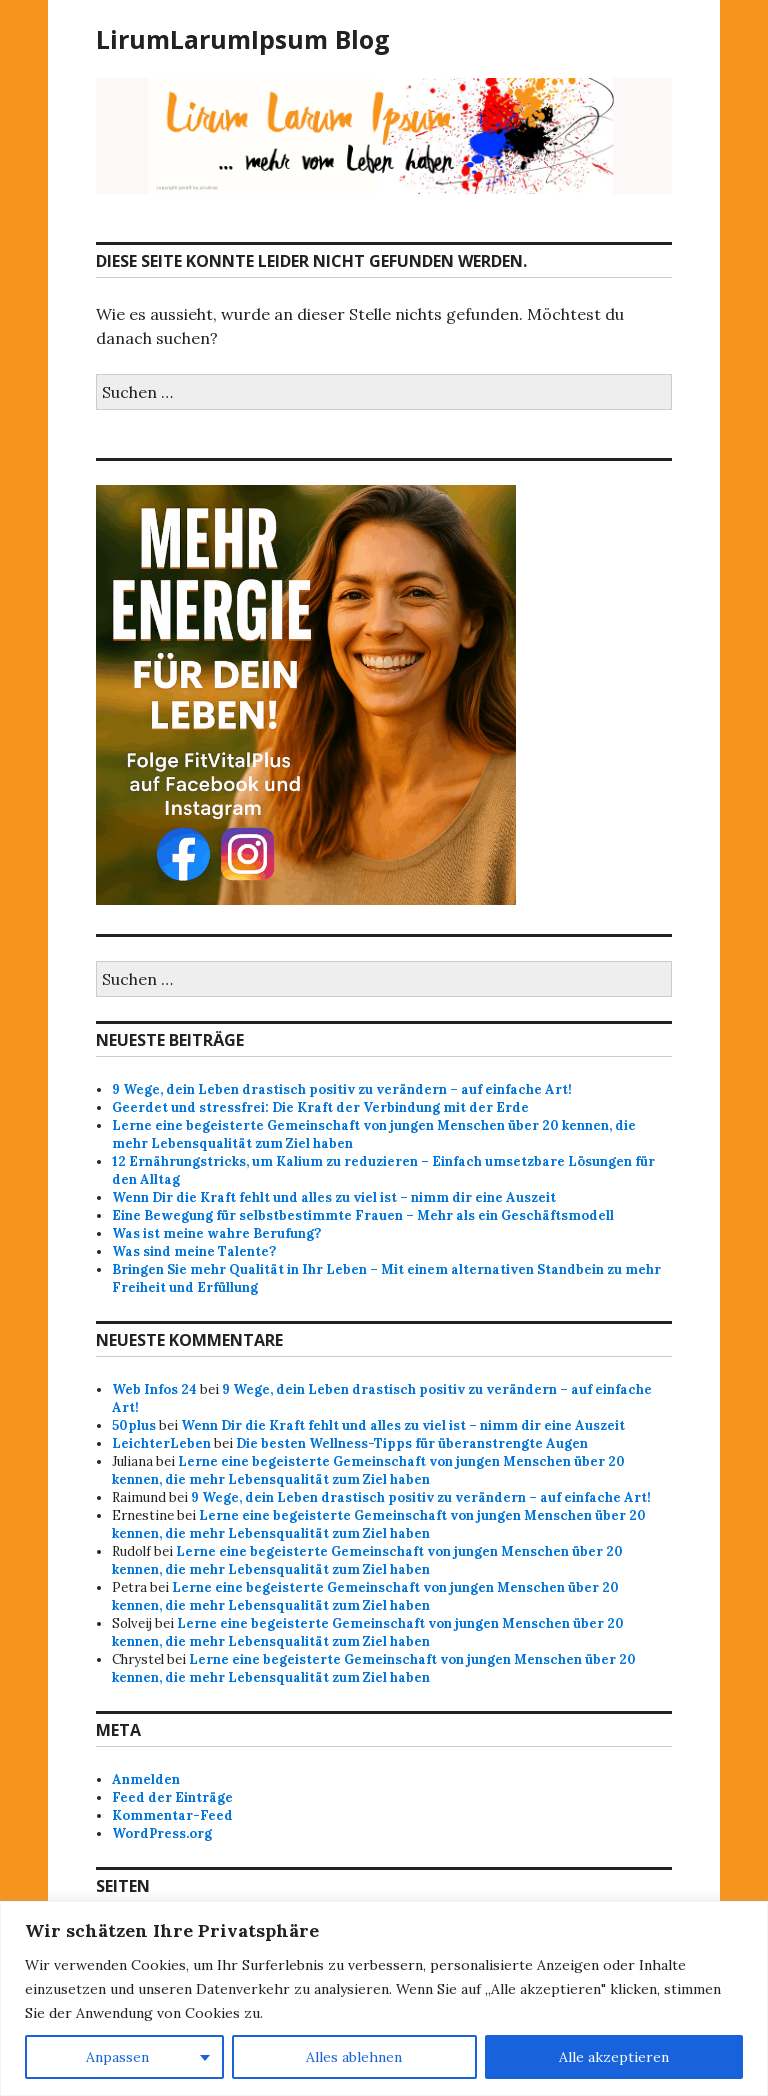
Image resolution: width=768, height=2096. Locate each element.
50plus (134, 1425)
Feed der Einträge (172, 1797)
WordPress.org (162, 1833)
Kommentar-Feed (172, 1815)
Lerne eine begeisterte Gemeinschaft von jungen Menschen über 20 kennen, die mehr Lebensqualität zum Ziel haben (368, 1470)
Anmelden (146, 1779)
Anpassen (117, 2057)
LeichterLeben (161, 1443)
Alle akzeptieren (614, 2057)
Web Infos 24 (154, 1389)
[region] (384, 1998)
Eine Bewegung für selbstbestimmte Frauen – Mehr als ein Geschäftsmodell (363, 1215)
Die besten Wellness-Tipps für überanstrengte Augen (412, 1443)
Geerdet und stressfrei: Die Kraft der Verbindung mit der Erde (320, 1107)
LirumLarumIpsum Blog (243, 39)
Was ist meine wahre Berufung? (216, 1233)
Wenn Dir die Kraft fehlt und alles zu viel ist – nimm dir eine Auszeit (334, 1197)
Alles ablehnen (354, 2057)
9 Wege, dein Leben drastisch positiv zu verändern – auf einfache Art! (342, 1089)
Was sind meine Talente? (194, 1251)
